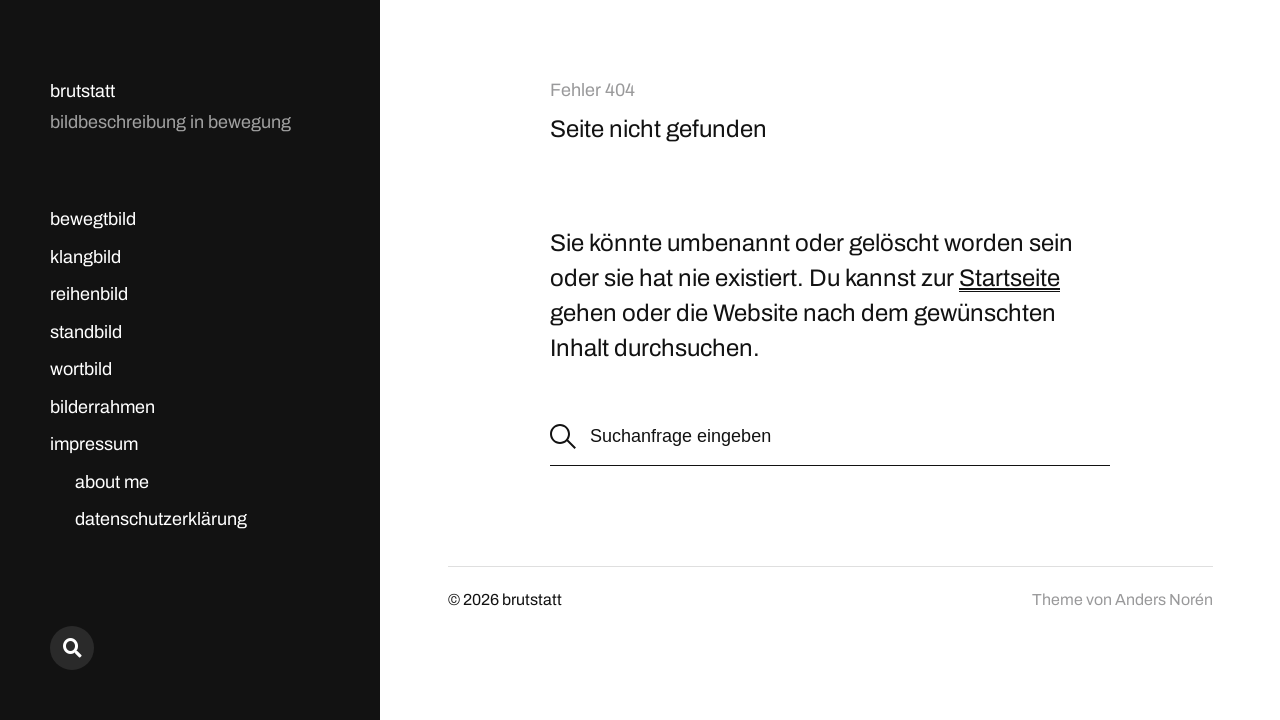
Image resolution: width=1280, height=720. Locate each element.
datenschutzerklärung (161, 519)
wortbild (81, 369)
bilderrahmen (102, 407)
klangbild (85, 257)
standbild (86, 332)
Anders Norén (1164, 599)
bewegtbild (93, 219)
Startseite (1009, 278)
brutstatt (82, 91)
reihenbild (89, 294)
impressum (94, 444)
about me (112, 482)
